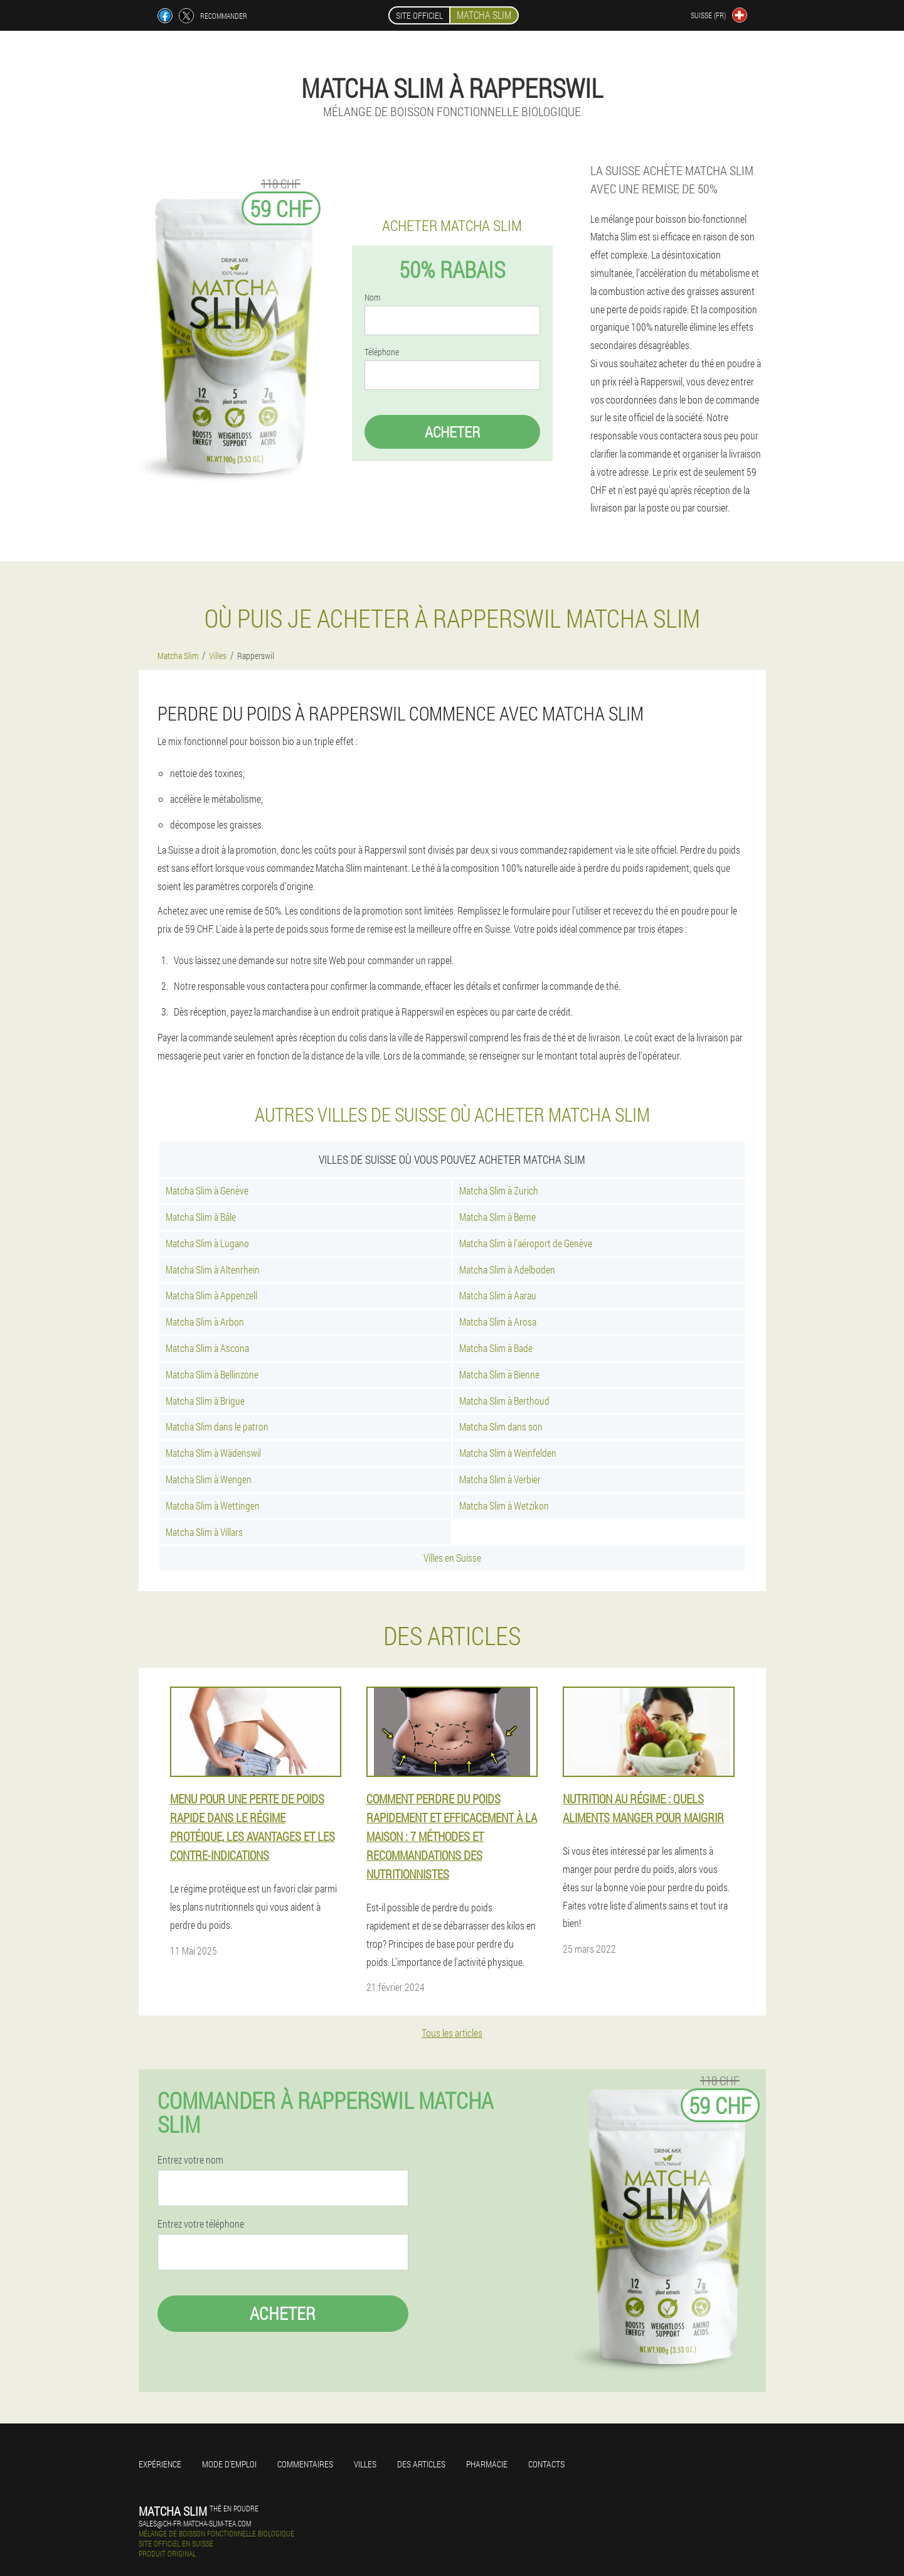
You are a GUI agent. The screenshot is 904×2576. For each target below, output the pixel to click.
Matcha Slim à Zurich (498, 1190)
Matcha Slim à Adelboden (507, 1269)
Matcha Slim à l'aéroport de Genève (525, 1243)
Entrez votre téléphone (200, 2224)
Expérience (160, 2464)
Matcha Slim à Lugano (207, 1243)
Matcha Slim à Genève (207, 1190)
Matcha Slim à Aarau (497, 1295)
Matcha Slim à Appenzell (211, 1295)
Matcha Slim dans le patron (217, 1426)
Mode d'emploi (229, 2464)
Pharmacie (487, 2464)
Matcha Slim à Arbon (205, 1321)
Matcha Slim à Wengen (209, 1479)
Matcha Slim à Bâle (201, 1216)
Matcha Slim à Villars (204, 1531)
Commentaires (305, 2464)
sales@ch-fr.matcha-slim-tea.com (195, 2523)
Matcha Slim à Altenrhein (213, 1269)
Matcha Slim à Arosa (497, 1321)
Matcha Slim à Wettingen (213, 1505)
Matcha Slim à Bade (496, 1348)
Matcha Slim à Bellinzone (212, 1374)
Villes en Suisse (452, 1557)
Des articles (421, 2464)
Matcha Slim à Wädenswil (213, 1452)
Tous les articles (452, 2032)
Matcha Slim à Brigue (205, 1400)
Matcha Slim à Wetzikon (504, 1505)
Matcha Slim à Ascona (207, 1348)
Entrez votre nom (190, 2160)
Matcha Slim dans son (501, 1426)
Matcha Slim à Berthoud (504, 1400)
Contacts (546, 2464)
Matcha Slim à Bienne (499, 1374)
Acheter (452, 432)
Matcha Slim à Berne (497, 1216)
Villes (365, 2464)
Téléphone (381, 352)
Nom (372, 297)
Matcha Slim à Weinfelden (507, 1452)
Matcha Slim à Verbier (500, 1479)
